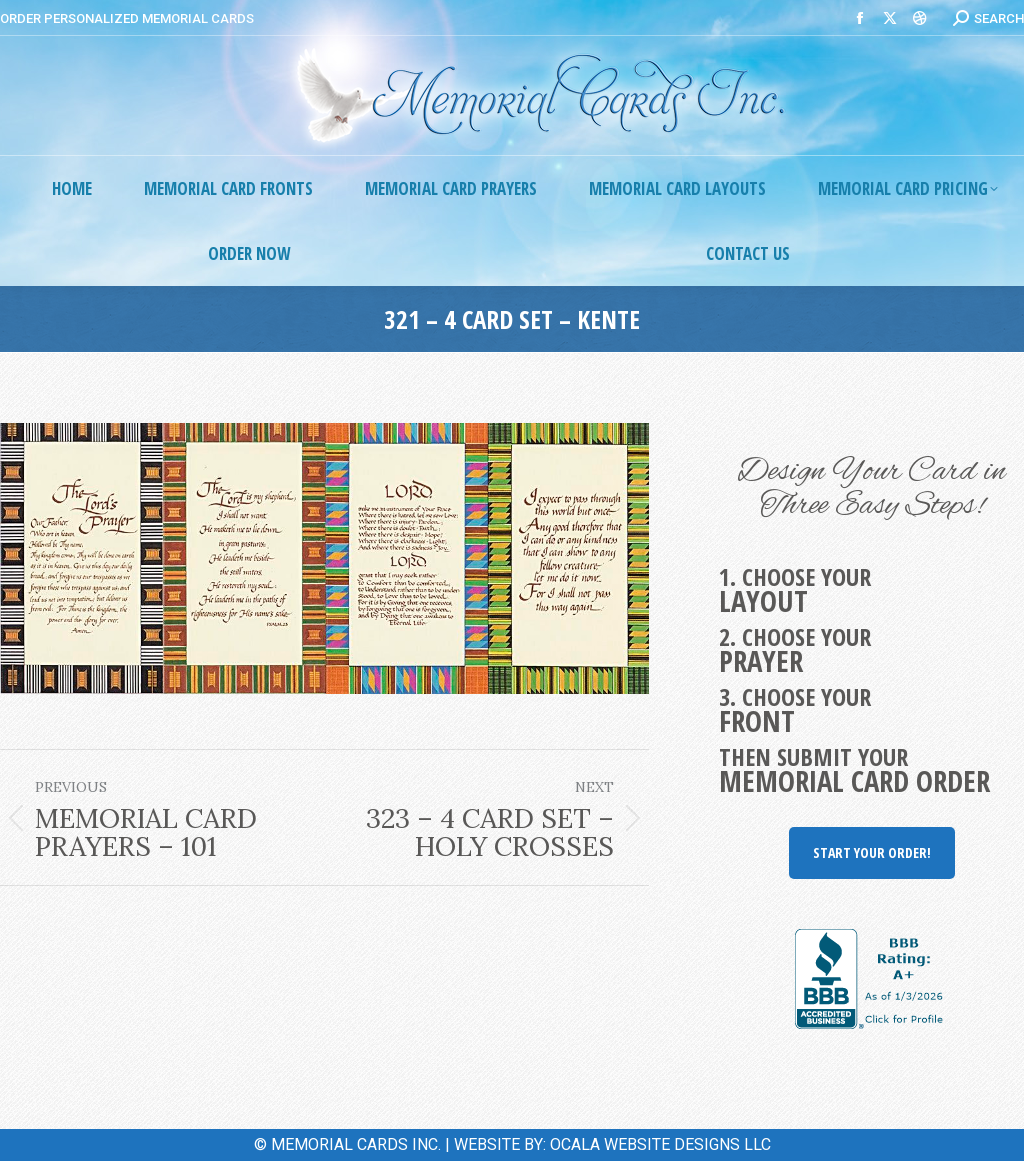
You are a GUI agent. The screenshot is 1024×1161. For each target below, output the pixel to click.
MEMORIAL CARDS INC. (356, 1144)
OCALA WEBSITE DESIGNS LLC (660, 1144)
